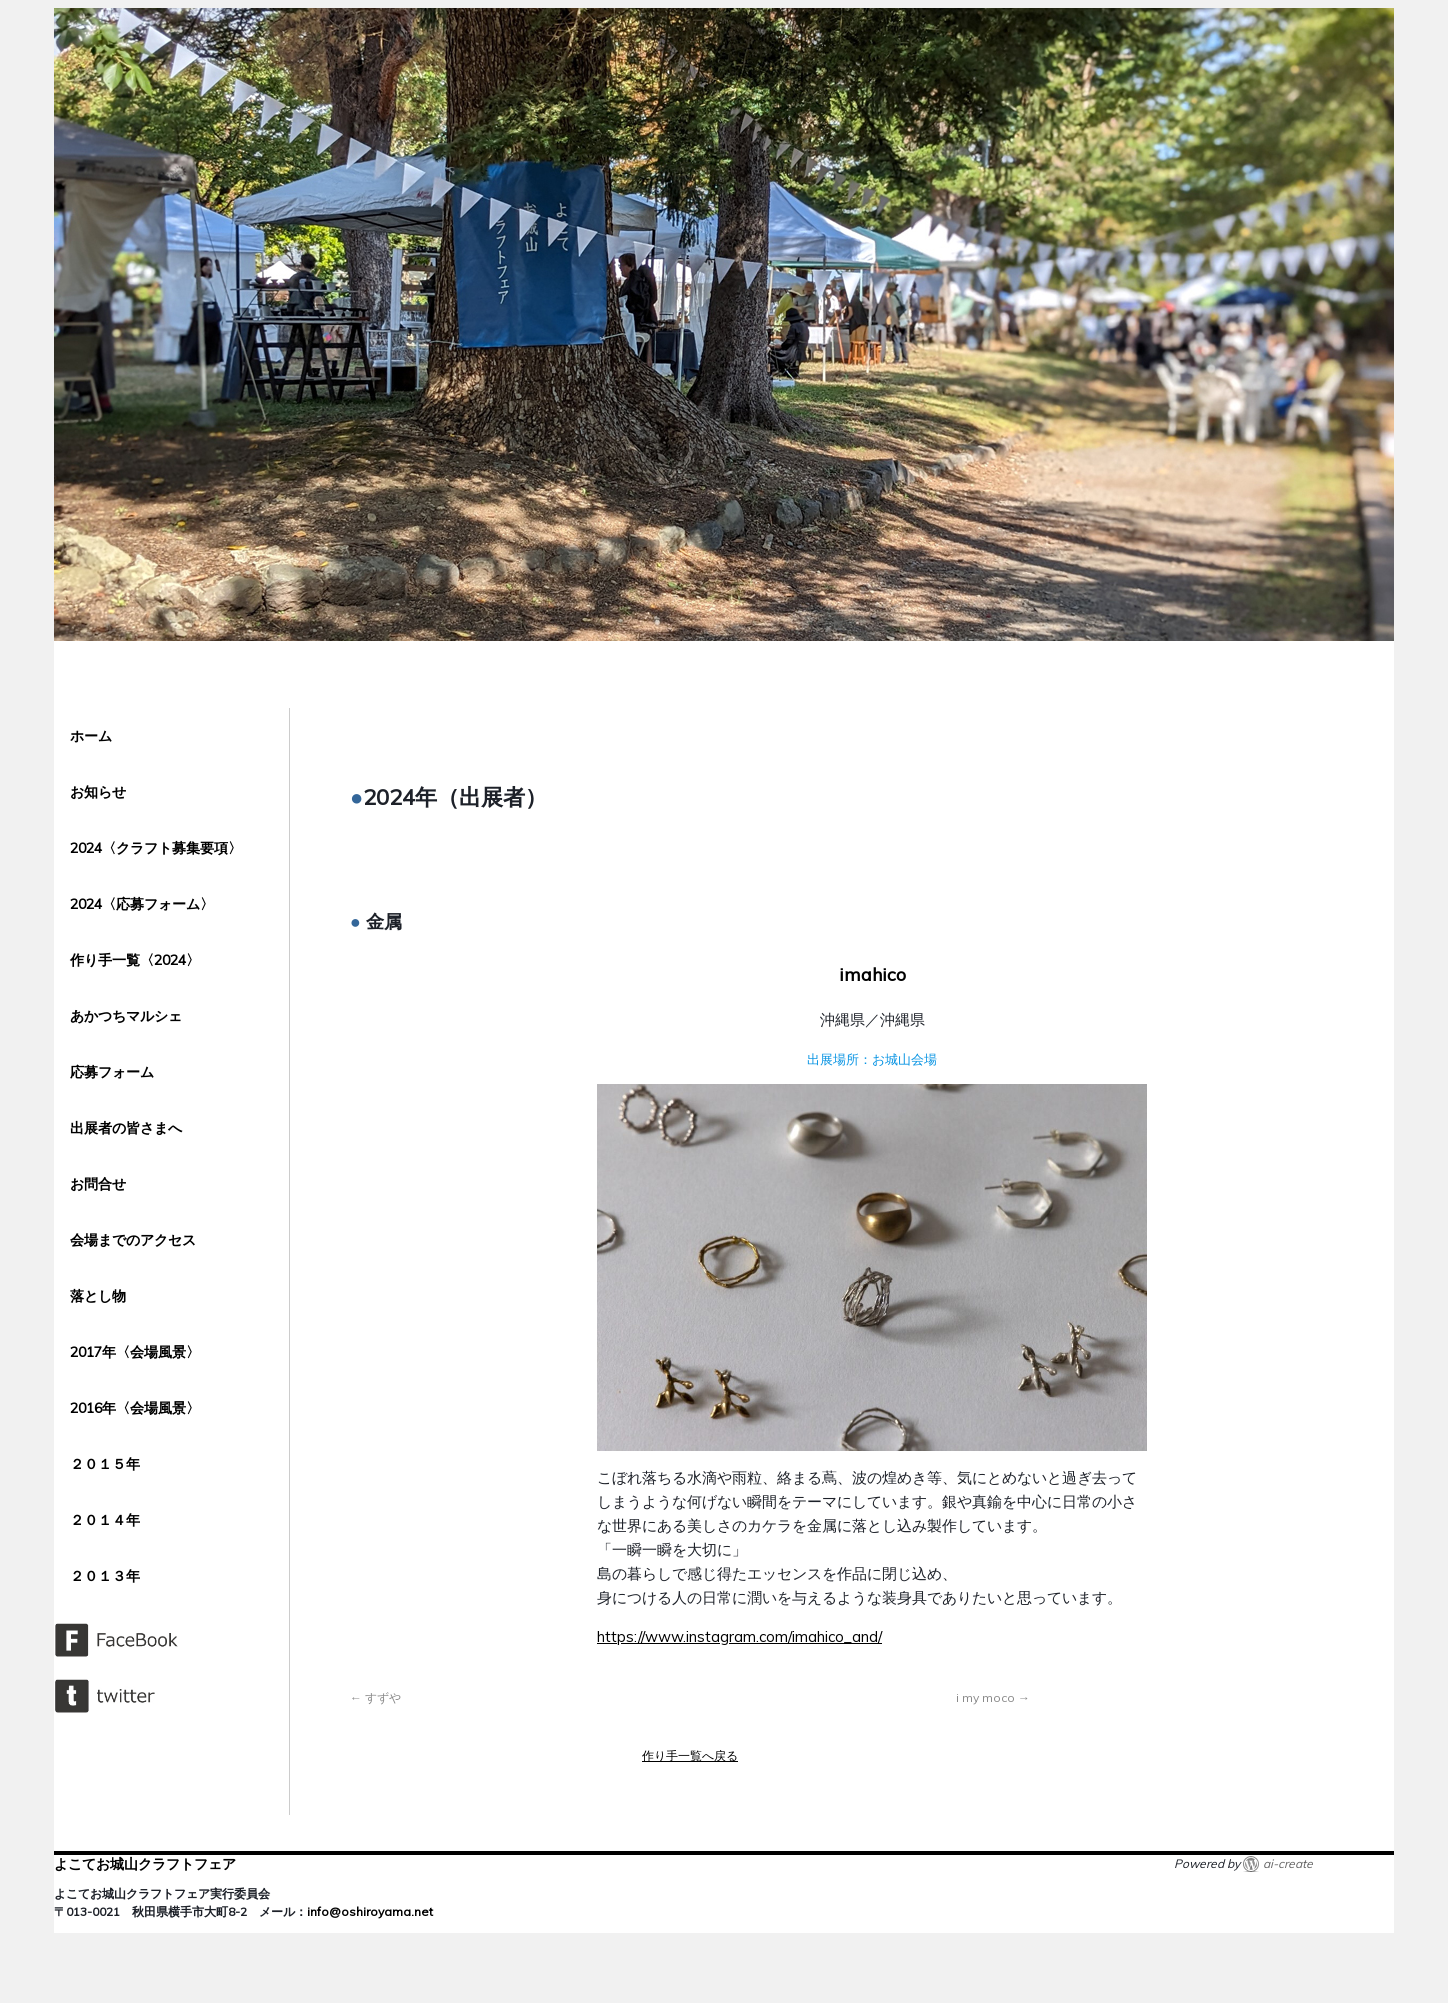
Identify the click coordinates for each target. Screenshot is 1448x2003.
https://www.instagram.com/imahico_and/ (739, 1636)
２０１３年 (112, 1576)
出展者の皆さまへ (126, 1128)
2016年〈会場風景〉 (135, 1408)
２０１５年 (105, 1464)
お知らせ (98, 792)
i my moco (993, 1697)
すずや (375, 1697)
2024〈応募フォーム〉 (142, 904)
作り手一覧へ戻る (690, 1755)
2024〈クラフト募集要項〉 (156, 848)
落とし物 (98, 1296)
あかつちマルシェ (126, 1016)
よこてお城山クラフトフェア (145, 1864)
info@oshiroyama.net (370, 1911)
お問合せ (98, 1184)
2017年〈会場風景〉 (135, 1352)
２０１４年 (105, 1520)
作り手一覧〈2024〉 (135, 960)
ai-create (1288, 1863)
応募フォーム (112, 1072)
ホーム (91, 736)
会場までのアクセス (133, 1240)
